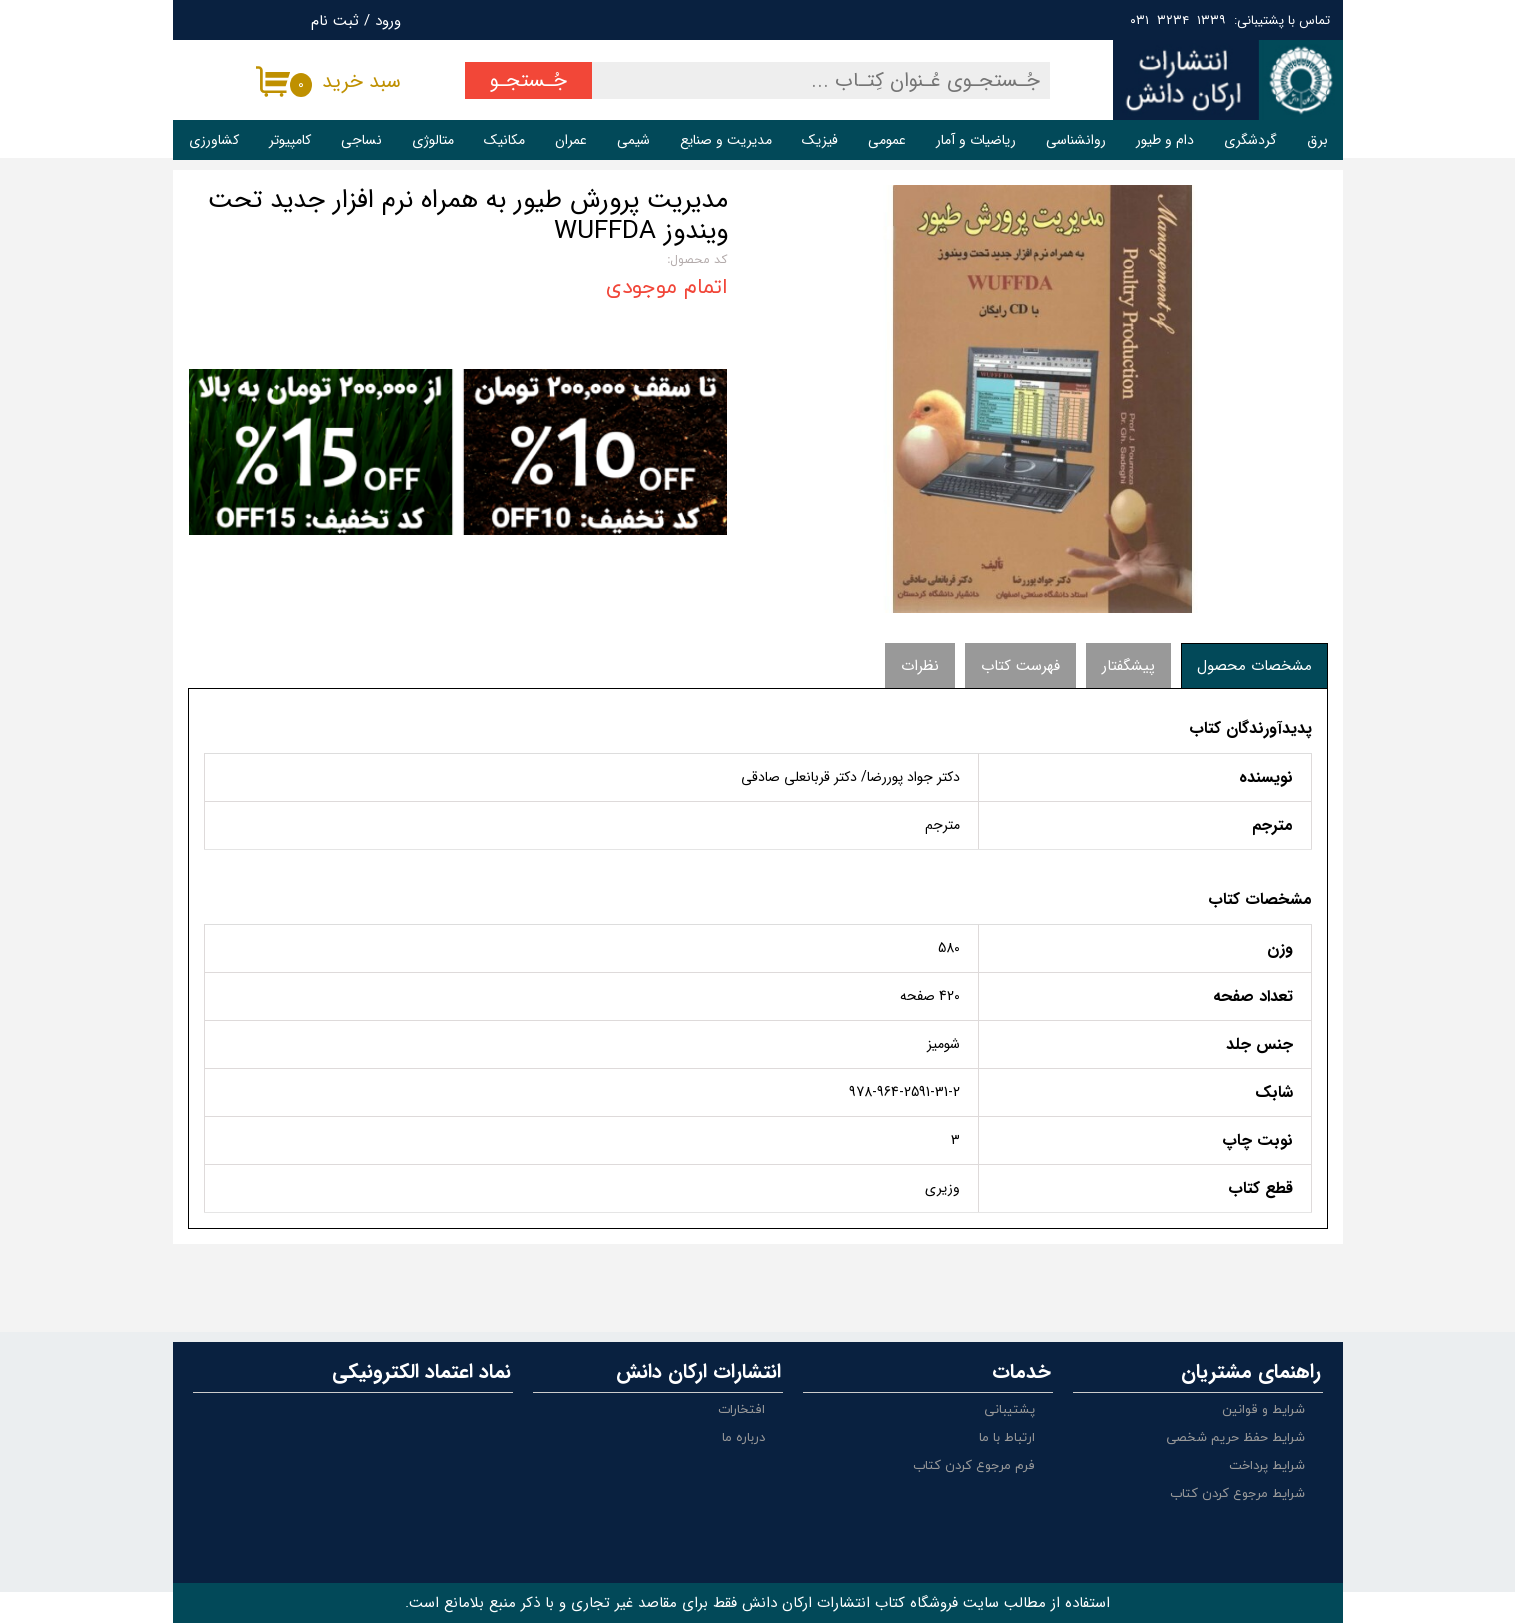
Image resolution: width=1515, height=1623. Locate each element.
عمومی (887, 140)
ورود (388, 21)
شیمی (633, 140)
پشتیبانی (1009, 1410)
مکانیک (504, 140)
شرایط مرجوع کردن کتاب (1237, 1494)
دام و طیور (1165, 140)
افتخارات (741, 1410)
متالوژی (433, 140)
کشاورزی (214, 140)
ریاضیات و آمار (976, 140)
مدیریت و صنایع (726, 140)
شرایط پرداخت (1267, 1466)
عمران (571, 140)
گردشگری (1250, 140)
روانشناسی (1076, 140)
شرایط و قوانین (1263, 1410)
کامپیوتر (290, 140)
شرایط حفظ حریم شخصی (1235, 1438)
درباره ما (743, 1438)
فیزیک (820, 140)
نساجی (361, 140)
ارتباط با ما (1007, 1438)
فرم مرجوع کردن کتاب (974, 1466)
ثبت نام (335, 21)
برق (1317, 140)
